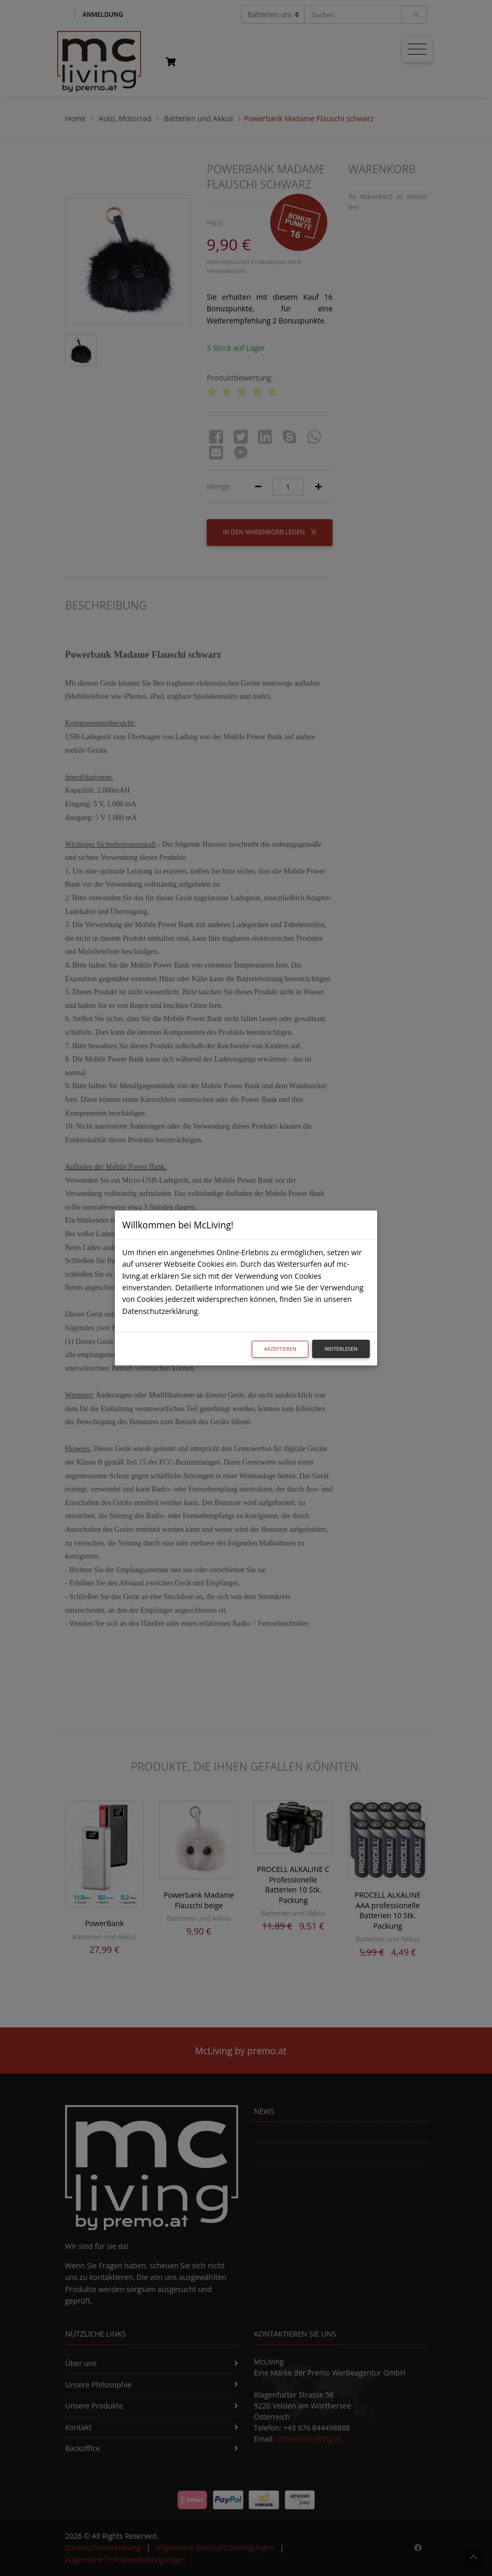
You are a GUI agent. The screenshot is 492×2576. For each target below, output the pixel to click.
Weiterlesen (341, 1348)
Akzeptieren (280, 1348)
